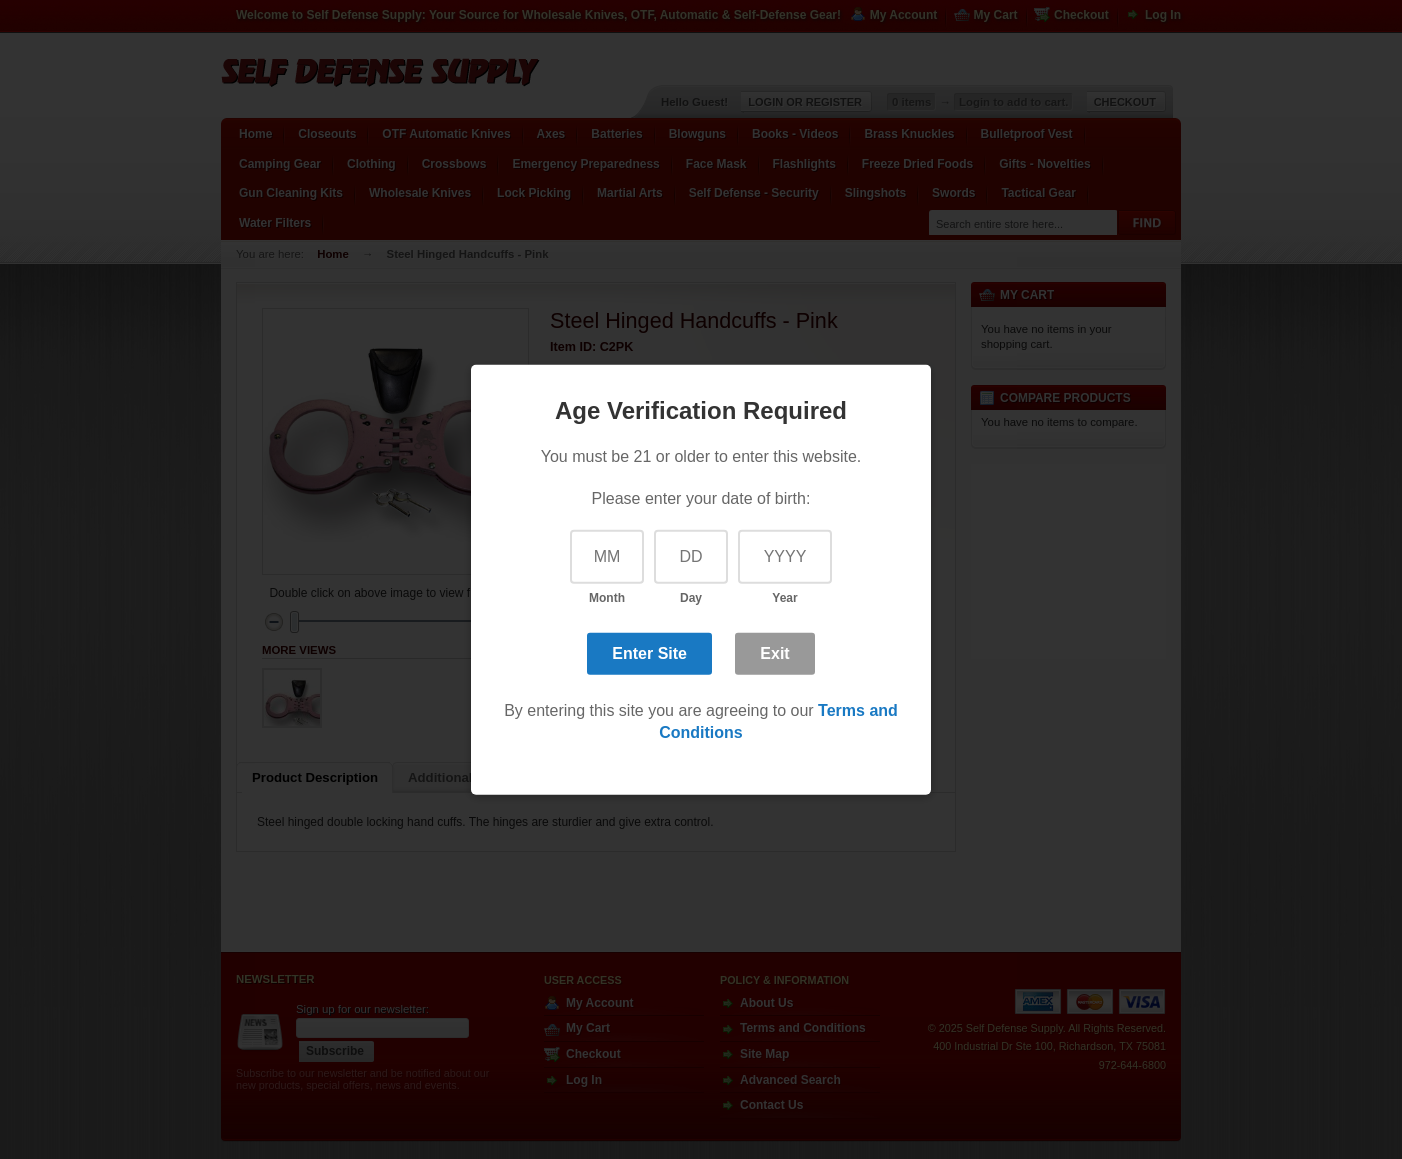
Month (607, 598)
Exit (774, 653)
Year (784, 598)
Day (691, 598)
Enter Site (649, 653)
